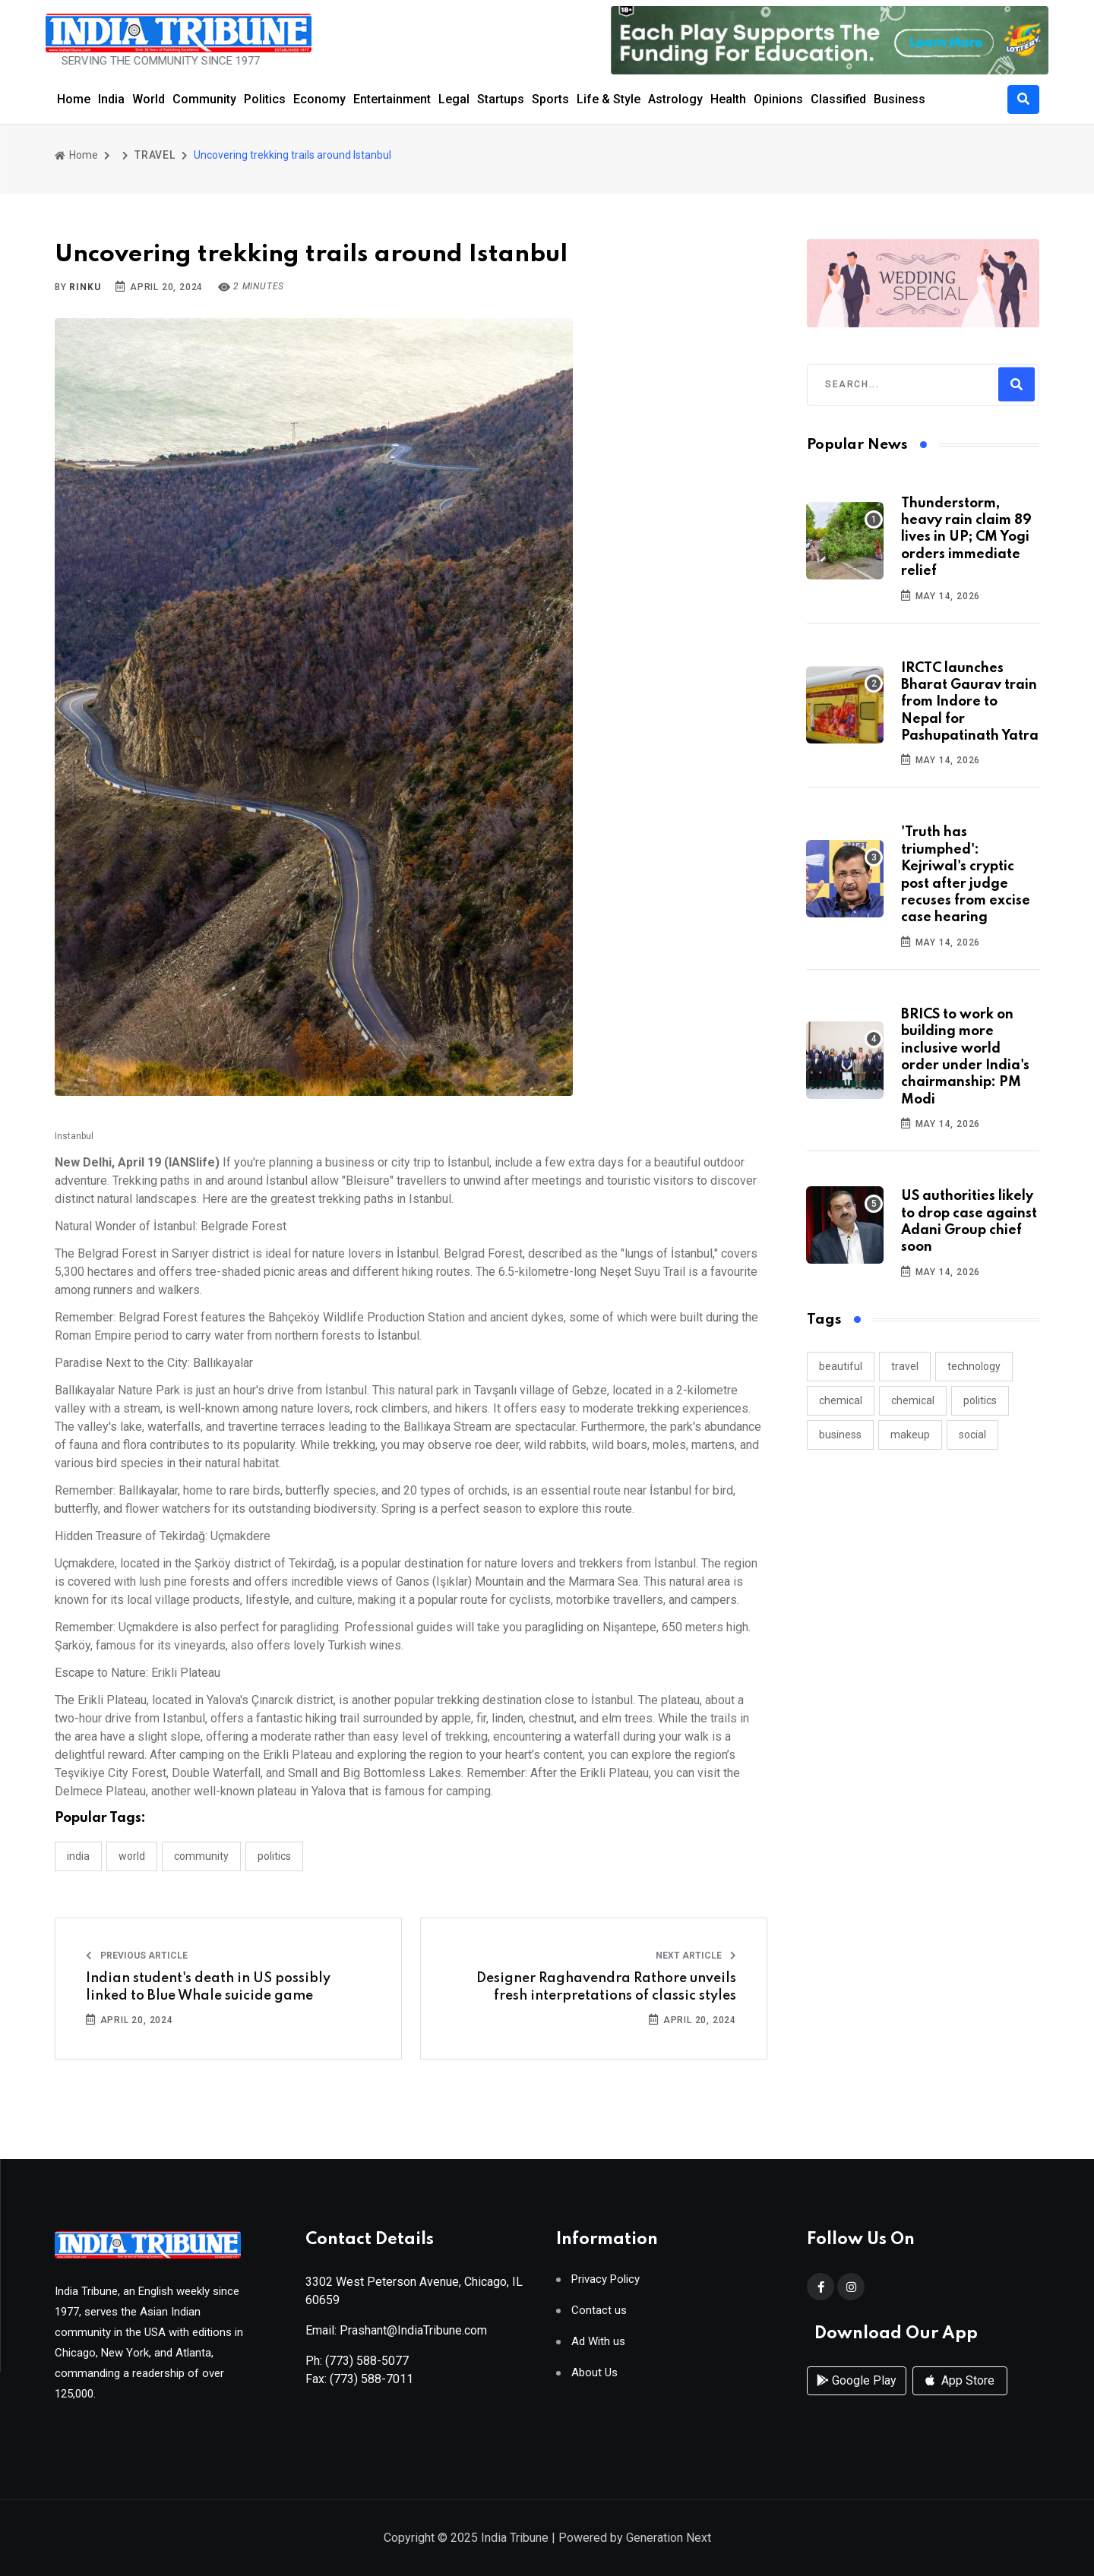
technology (974, 1366)
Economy (319, 99)
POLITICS (274, 1856)
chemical (840, 1400)
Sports (550, 99)
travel (905, 1366)
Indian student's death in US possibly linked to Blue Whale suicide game (208, 1986)
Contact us (599, 2320)
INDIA (78, 1856)
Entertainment (392, 99)
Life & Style (608, 99)
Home (73, 99)
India (111, 99)
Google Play (856, 2401)
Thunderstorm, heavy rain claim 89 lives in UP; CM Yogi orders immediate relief (966, 538)
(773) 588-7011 (371, 2389)
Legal (454, 99)
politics (980, 1400)
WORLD (132, 1856)
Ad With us (598, 2351)
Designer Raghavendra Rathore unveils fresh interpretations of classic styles (606, 1986)
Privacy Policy (605, 2289)
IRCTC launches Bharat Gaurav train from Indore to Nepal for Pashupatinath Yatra (970, 702)
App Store (959, 2401)
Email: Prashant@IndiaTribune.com (396, 2340)
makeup (910, 1434)
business (840, 1434)
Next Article (696, 1955)
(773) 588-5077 (367, 2370)
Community (204, 99)
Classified (838, 99)
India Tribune (515, 2540)
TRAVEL (154, 155)
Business (899, 99)
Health (728, 99)
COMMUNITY (201, 1856)
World (148, 99)
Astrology (675, 99)
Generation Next (668, 2540)
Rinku (84, 287)
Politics (265, 99)
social (972, 1434)
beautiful (840, 1366)
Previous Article (137, 1955)
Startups (500, 99)
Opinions (778, 99)
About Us (594, 2382)
